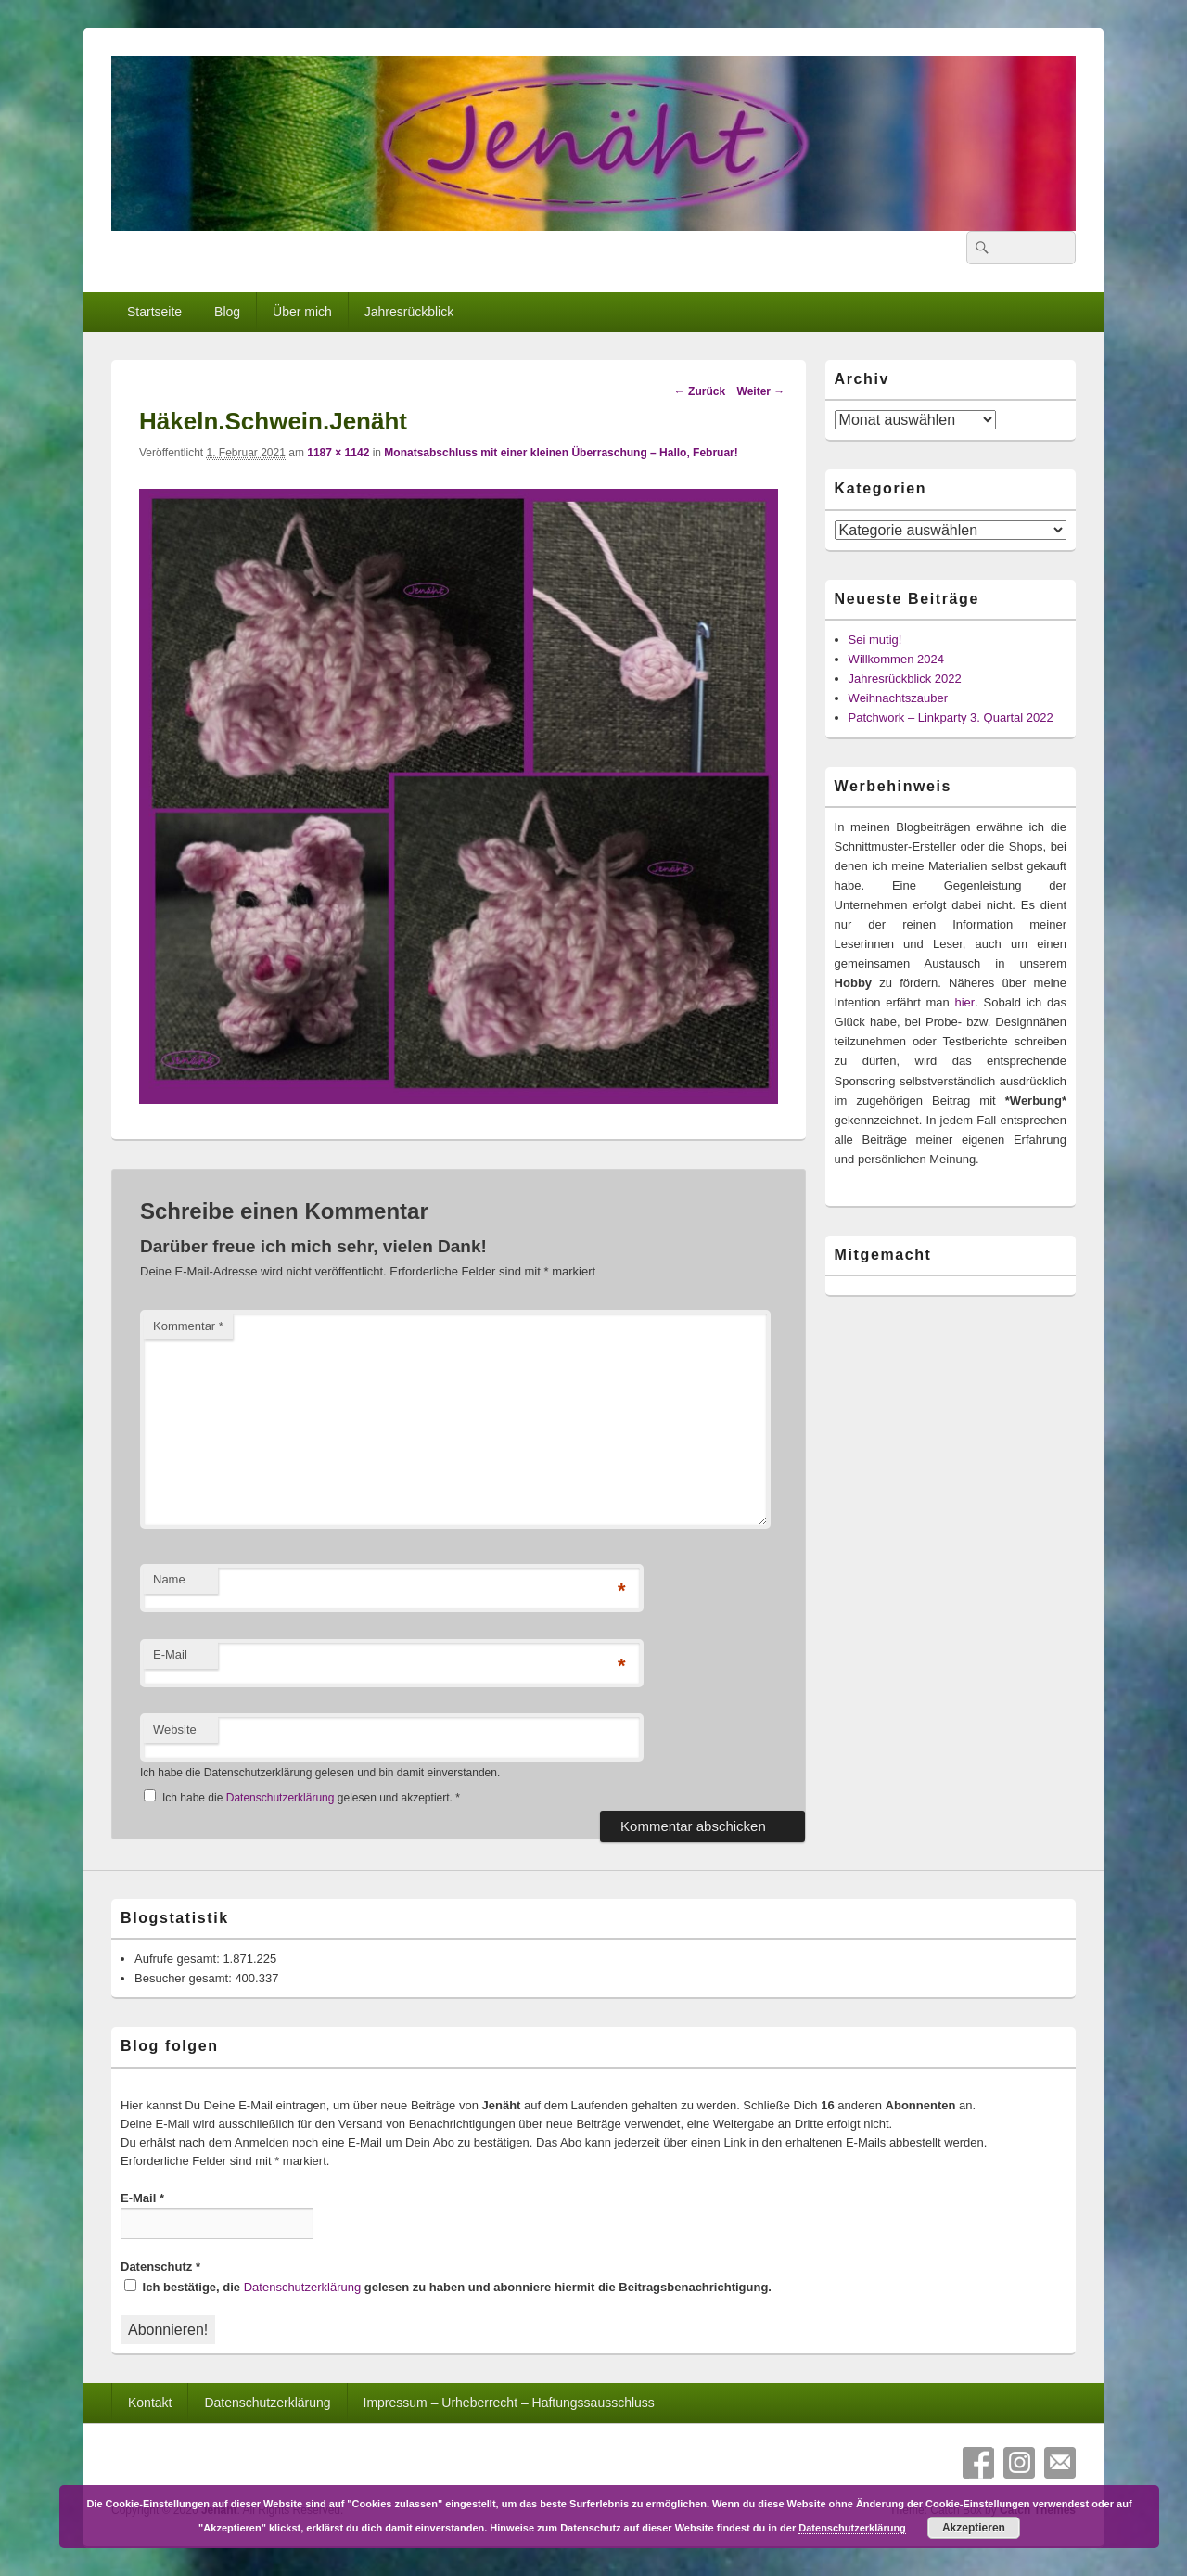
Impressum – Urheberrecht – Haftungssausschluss (509, 2402)
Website (175, 1730)
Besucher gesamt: (184, 1978)
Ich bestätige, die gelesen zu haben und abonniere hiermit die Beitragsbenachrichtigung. (448, 2286)
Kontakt (150, 2402)
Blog (227, 311)
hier (964, 1002)
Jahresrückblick (408, 311)
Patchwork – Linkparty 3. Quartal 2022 (951, 717)
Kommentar (188, 1326)
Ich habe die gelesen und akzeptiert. (302, 1796)
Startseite (154, 311)
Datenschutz (160, 2267)
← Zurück (699, 391)
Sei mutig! (875, 640)
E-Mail (170, 1654)
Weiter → (761, 391)
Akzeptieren (973, 2527)
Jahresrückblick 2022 (905, 679)
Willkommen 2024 (896, 659)
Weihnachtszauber (898, 698)
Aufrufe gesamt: (178, 1959)
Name (169, 1579)
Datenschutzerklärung (282, 1797)
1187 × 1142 (338, 452)
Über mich (302, 311)
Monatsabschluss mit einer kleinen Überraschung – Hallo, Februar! (560, 452)
